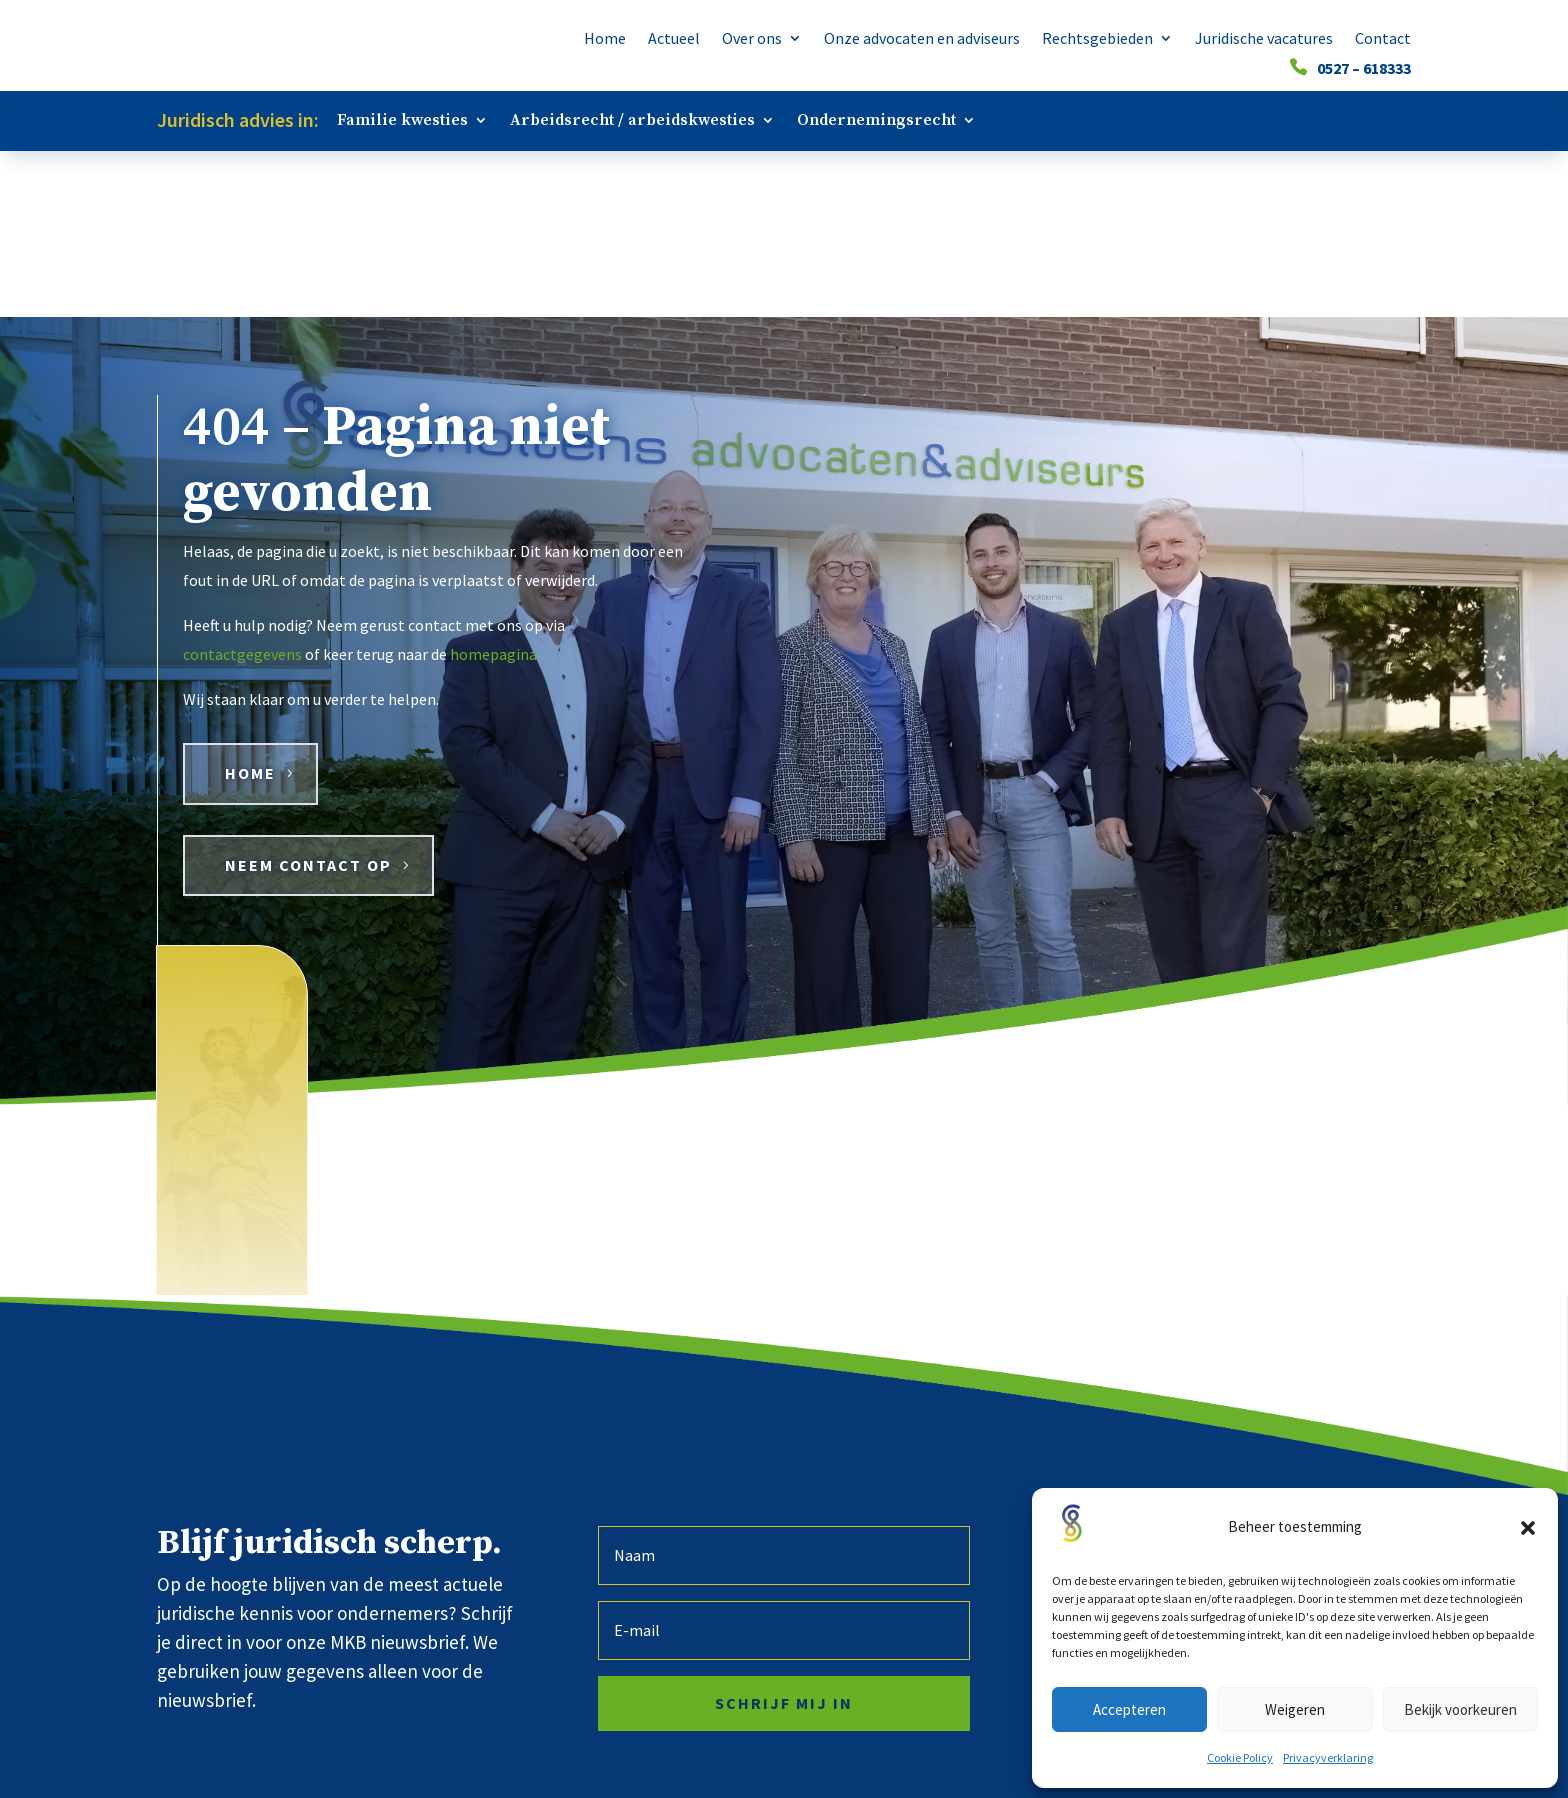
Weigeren (1295, 1709)
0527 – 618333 (1364, 69)
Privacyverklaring (1328, 1757)
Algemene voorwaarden (863, 1751)
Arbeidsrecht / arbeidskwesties (632, 121)
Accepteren (1129, 1709)
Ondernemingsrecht (876, 121)
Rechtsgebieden (1097, 39)
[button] (1528, 1528)
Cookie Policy (1240, 1757)
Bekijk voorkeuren (1460, 1709)
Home (605, 39)
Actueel (674, 39)
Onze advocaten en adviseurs (922, 39)
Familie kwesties (402, 121)
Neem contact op (308, 699)
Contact (1383, 39)
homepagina (493, 488)
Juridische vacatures (1264, 39)
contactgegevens (242, 488)
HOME (250, 607)
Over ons (752, 39)
